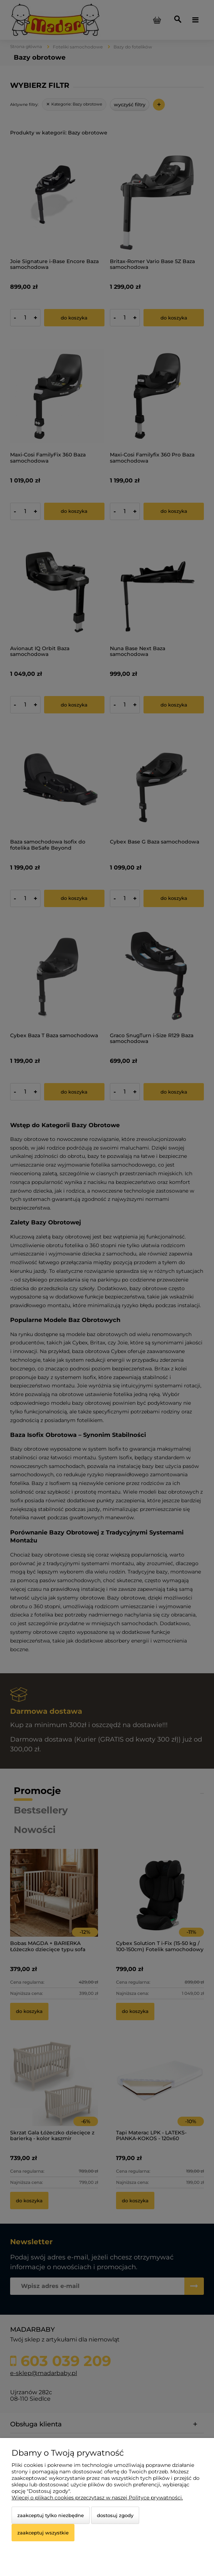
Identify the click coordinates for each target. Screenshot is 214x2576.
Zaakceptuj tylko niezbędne (50, 2515)
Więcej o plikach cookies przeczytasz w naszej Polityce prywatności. (97, 2497)
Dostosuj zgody (115, 2515)
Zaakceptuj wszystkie (43, 2533)
